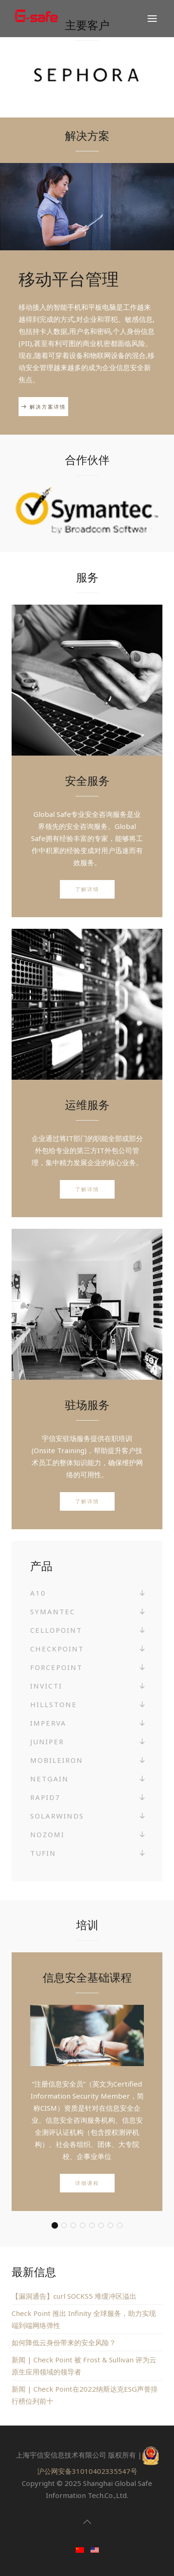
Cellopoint (56, 1630)
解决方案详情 (48, 406)
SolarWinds (57, 1815)
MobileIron (56, 1760)
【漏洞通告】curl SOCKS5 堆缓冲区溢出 (74, 2296)
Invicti (46, 1685)
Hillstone (53, 1704)
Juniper (47, 1741)
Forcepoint (56, 1667)
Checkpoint (57, 1648)
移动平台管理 (69, 278)
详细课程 (87, 2182)
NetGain (49, 1778)
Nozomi (47, 1834)
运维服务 (87, 1104)
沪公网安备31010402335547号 (87, 2471)
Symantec (52, 1611)
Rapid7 (45, 1797)
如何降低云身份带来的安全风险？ (64, 2342)
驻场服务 (87, 1404)
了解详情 (87, 889)
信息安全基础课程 (87, 1977)
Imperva (48, 1723)
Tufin (43, 1853)
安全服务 (87, 780)
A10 (38, 1593)
